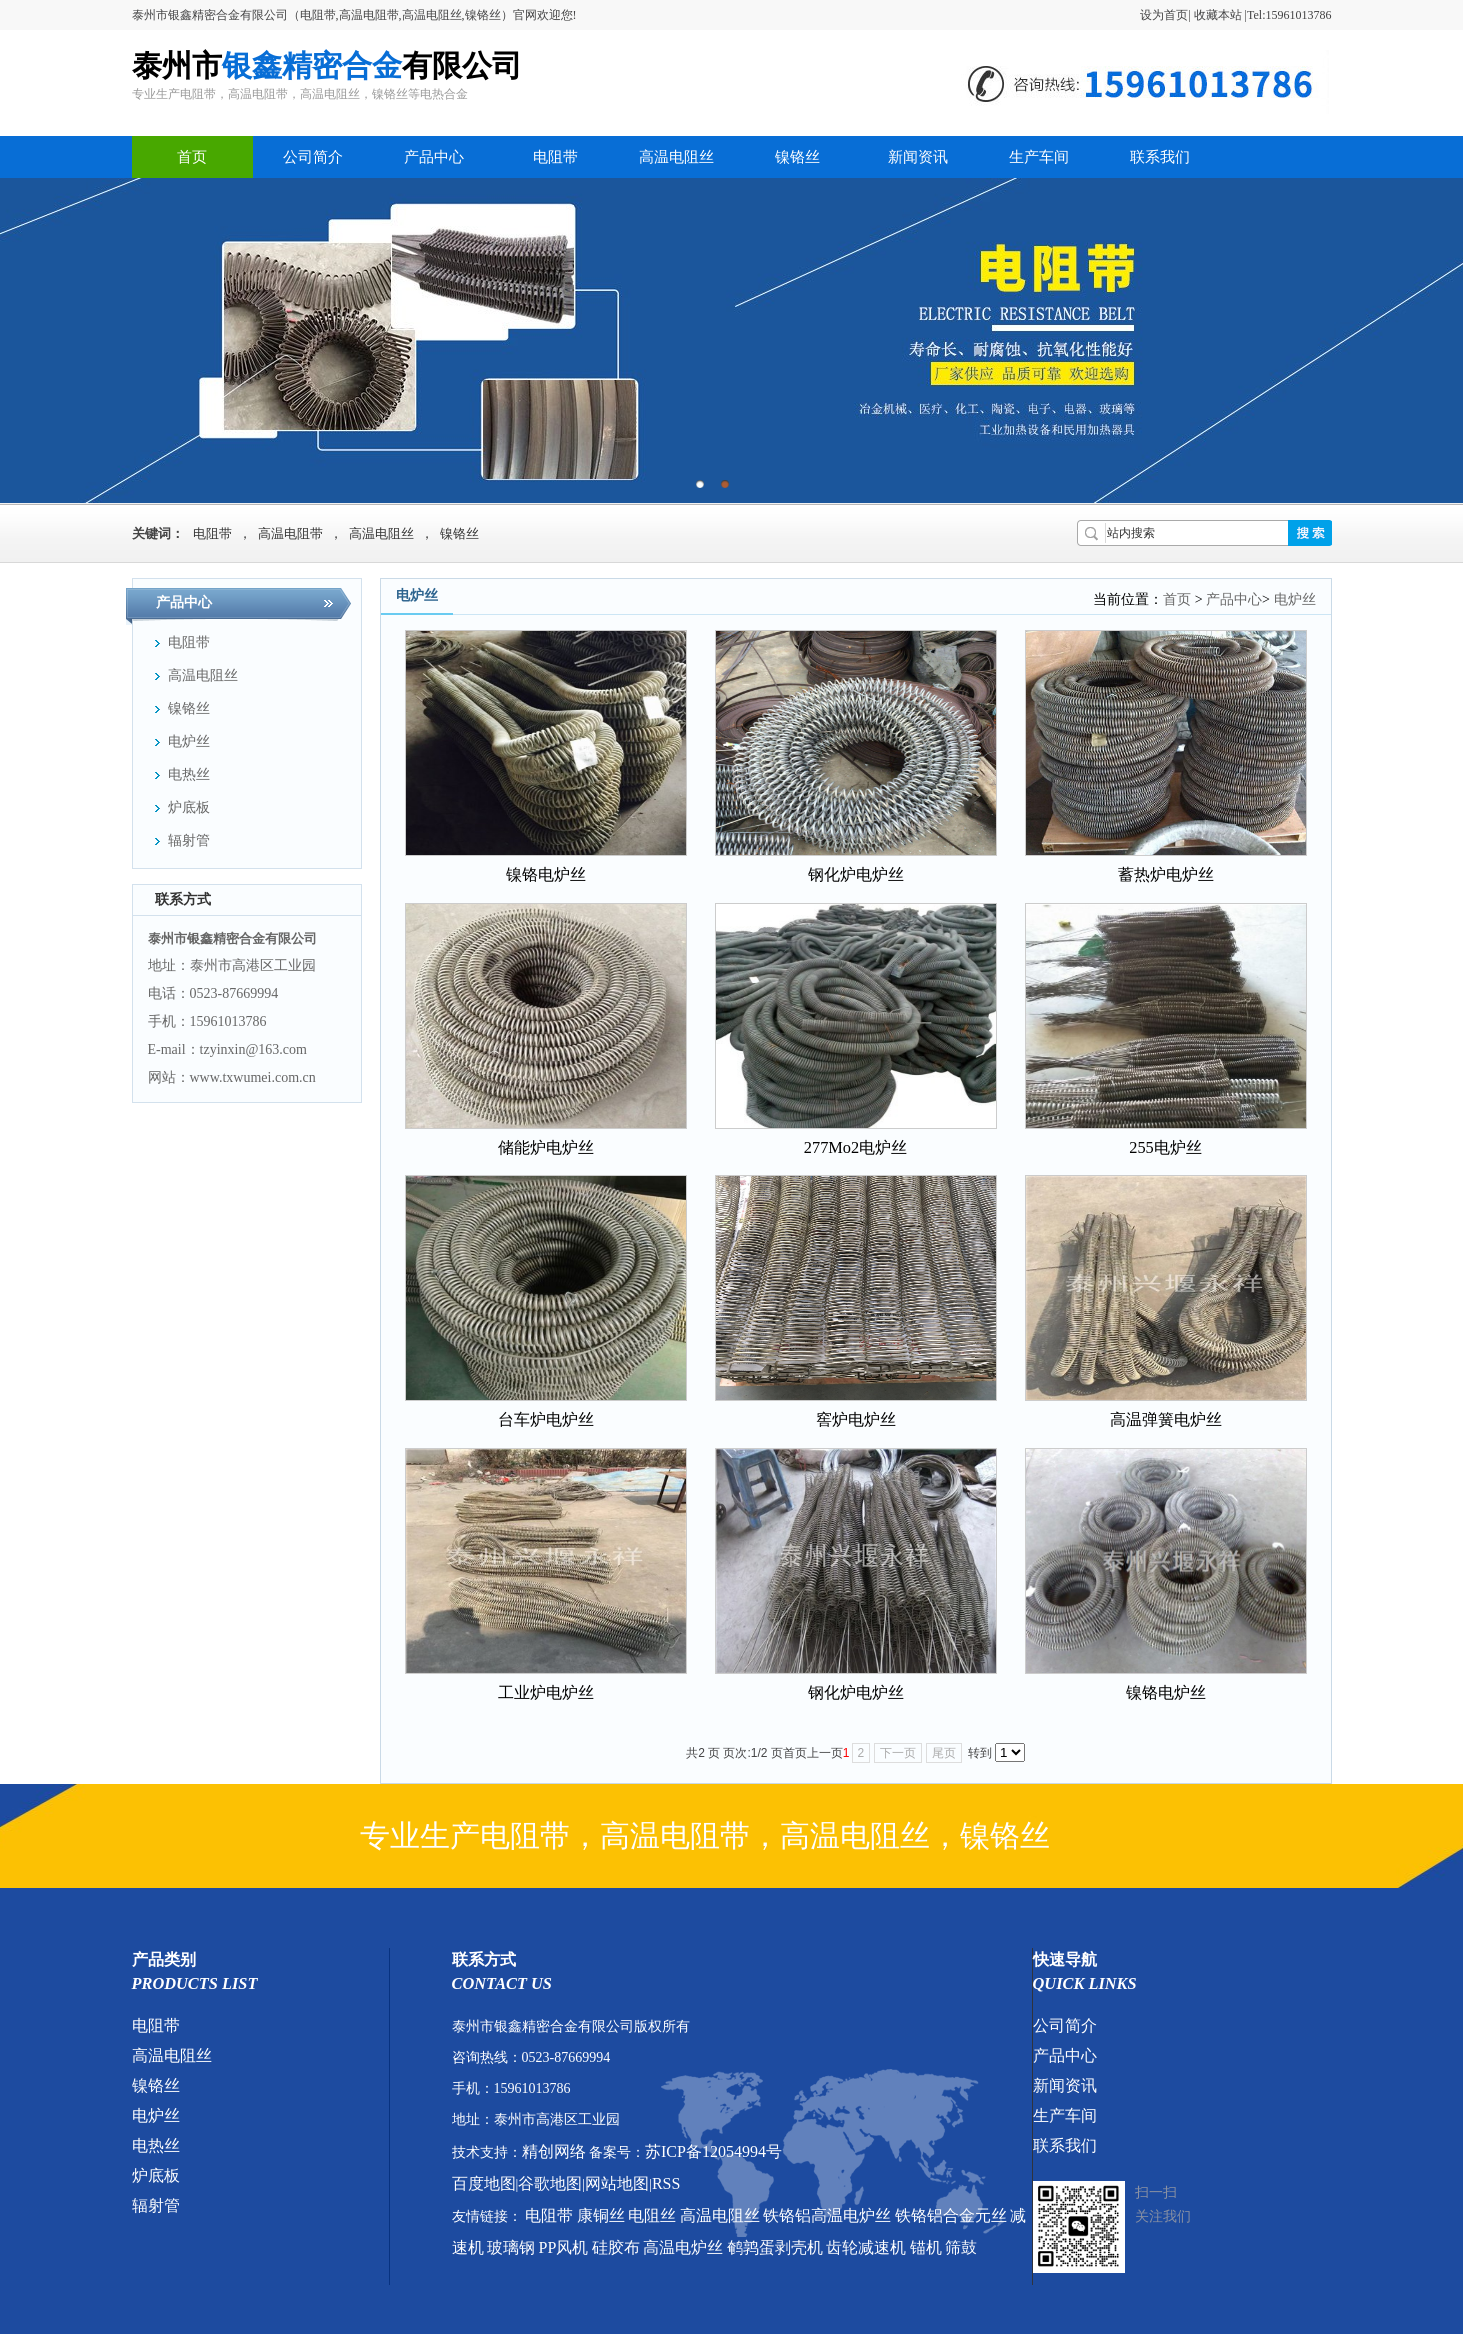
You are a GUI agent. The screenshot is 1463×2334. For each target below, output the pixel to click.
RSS (666, 2183)
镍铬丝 (797, 157)
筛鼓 (961, 2247)
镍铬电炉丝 (546, 874)
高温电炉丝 (683, 2247)
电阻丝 (652, 2215)
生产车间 (1039, 157)
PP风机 (564, 2247)
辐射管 (156, 2205)
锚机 (926, 2247)
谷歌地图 (550, 2183)
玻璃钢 (511, 2247)
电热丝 (156, 2145)
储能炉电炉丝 (546, 1147)
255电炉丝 (1165, 1147)
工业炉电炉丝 (546, 1692)
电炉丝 (1295, 599)
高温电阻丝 (676, 157)
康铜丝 (601, 2215)
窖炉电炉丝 (856, 1419)
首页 (192, 157)
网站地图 (617, 2183)
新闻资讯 (918, 157)
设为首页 (1164, 15)
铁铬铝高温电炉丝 (827, 2215)
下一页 (898, 1753)
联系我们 (1160, 157)
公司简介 (313, 157)
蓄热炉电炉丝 (1166, 874)
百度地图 (484, 2183)
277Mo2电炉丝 (855, 1147)
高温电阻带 (290, 533)
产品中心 (434, 157)
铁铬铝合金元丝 (951, 2215)
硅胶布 (616, 2247)
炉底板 (156, 2175)
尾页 (944, 1753)
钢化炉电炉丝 (856, 874)
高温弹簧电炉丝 (1166, 1419)
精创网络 (554, 2151)
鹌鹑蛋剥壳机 (775, 2247)
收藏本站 (1218, 15)
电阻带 (555, 157)
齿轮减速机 (866, 2247)
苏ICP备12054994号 (713, 2151)
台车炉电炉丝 (546, 1419)
